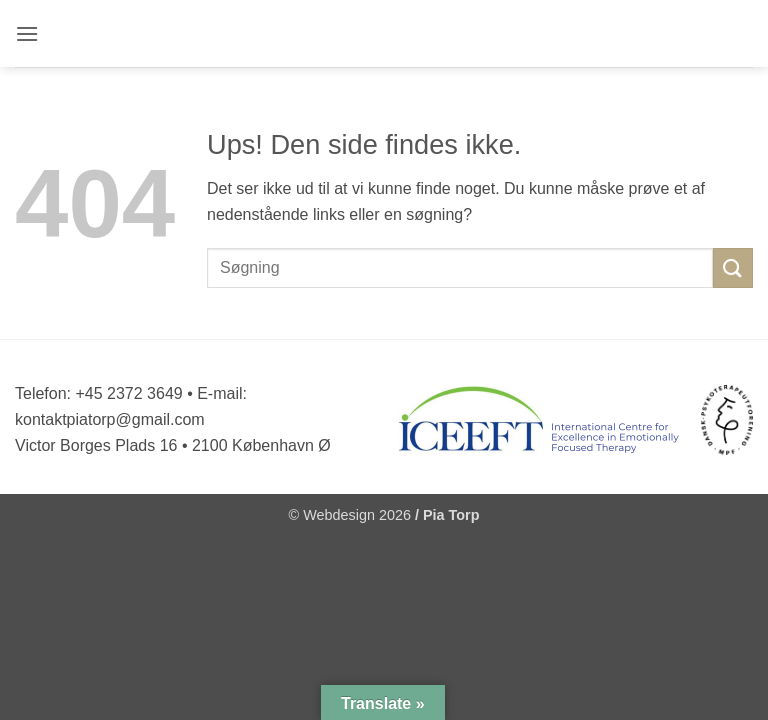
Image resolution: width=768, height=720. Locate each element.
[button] (28, 33)
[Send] (733, 267)
